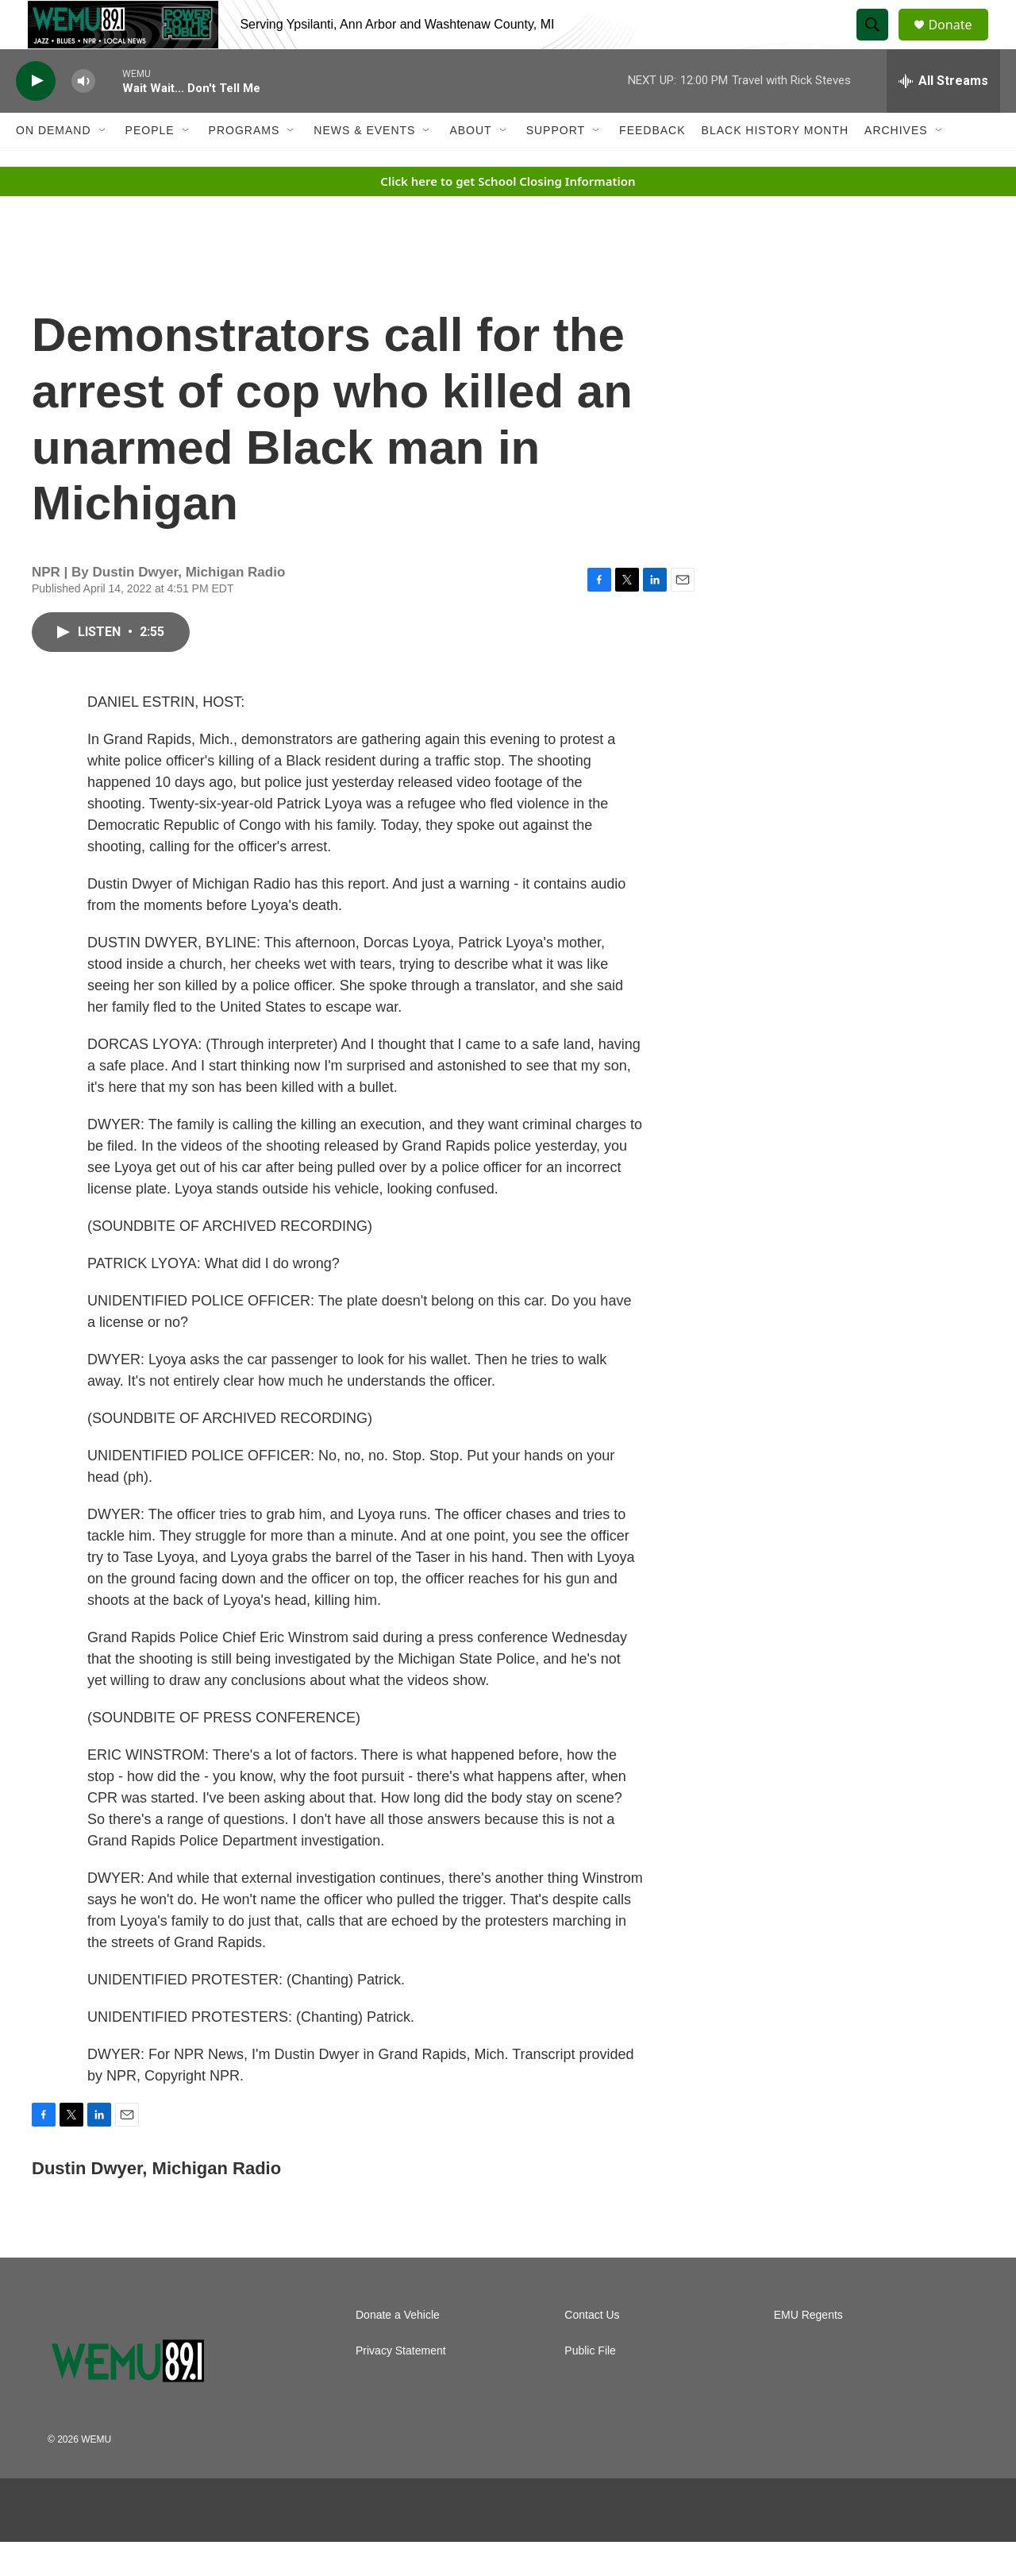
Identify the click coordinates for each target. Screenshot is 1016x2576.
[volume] (83, 115)
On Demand (53, 165)
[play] (35, 115)
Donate (959, 41)
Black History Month (775, 165)
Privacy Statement (401, 2385)
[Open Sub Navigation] (103, 165)
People (150, 165)
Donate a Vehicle (398, 2349)
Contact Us (591, 2349)
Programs (244, 165)
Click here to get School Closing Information (507, 215)
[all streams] (943, 115)
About (470, 165)
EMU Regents (808, 2349)
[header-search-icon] (879, 42)
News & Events (364, 165)
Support (555, 165)
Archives (896, 165)
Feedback (652, 165)
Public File (590, 2385)
